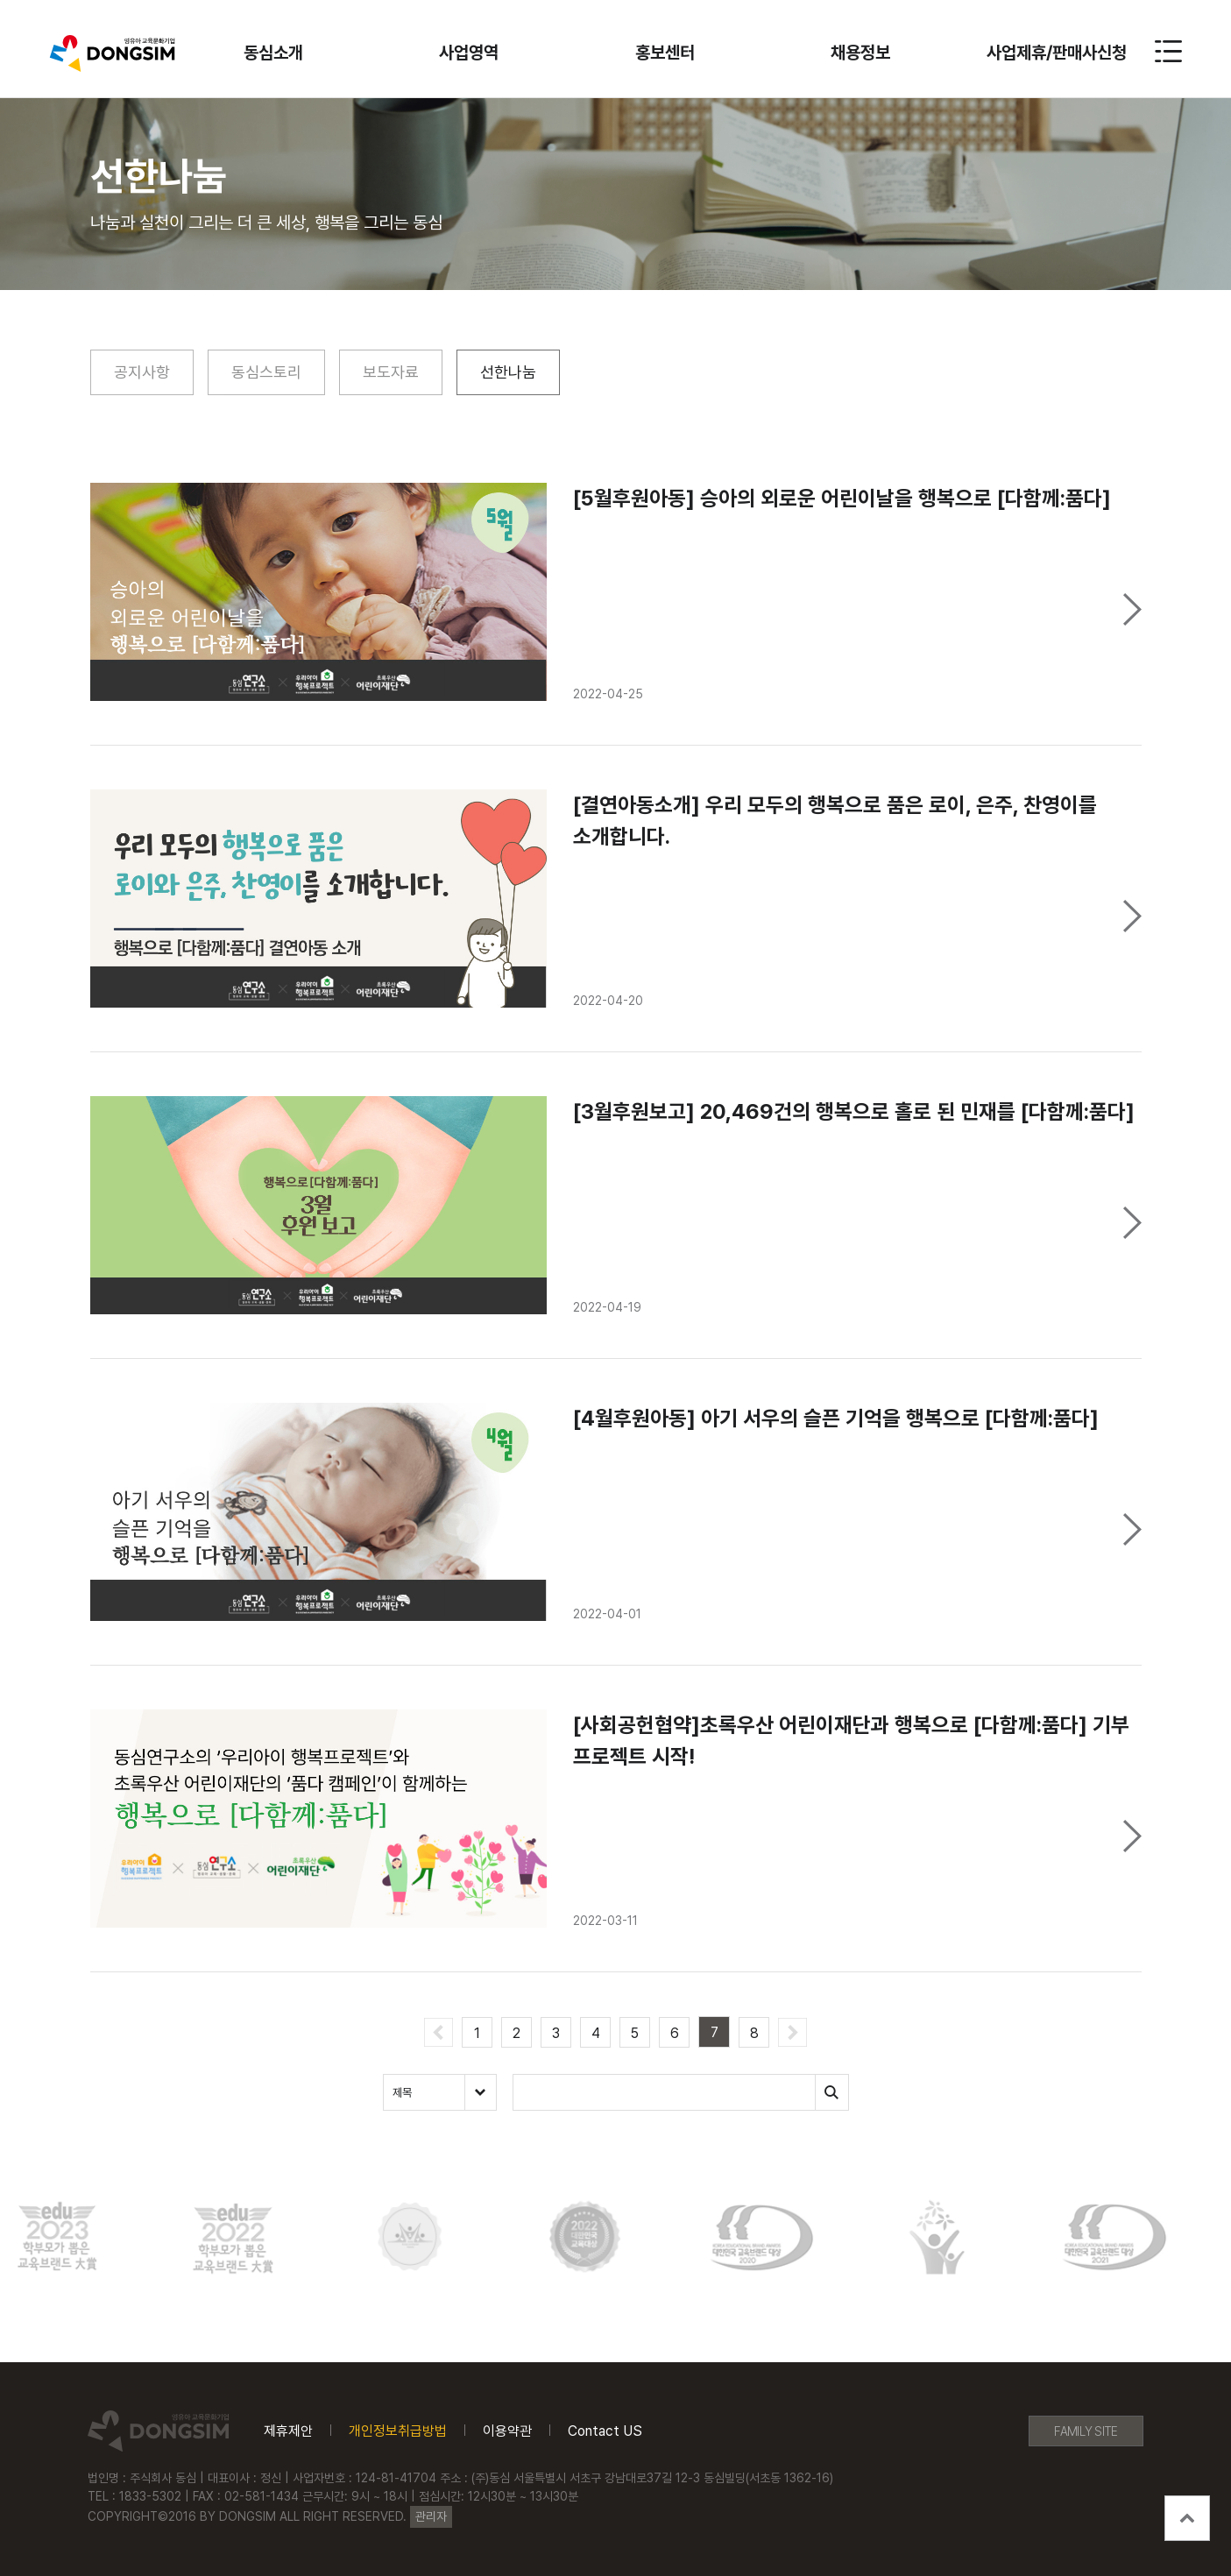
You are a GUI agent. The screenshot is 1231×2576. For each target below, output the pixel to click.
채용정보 (860, 52)
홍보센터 (665, 52)
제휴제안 (288, 2431)
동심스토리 (266, 372)
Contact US (605, 2431)
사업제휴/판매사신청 (1057, 52)
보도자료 (391, 372)
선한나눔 (508, 372)
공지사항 (142, 372)
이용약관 (507, 2431)
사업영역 (469, 52)
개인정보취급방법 (398, 2431)
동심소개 (273, 52)
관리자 (431, 2516)
